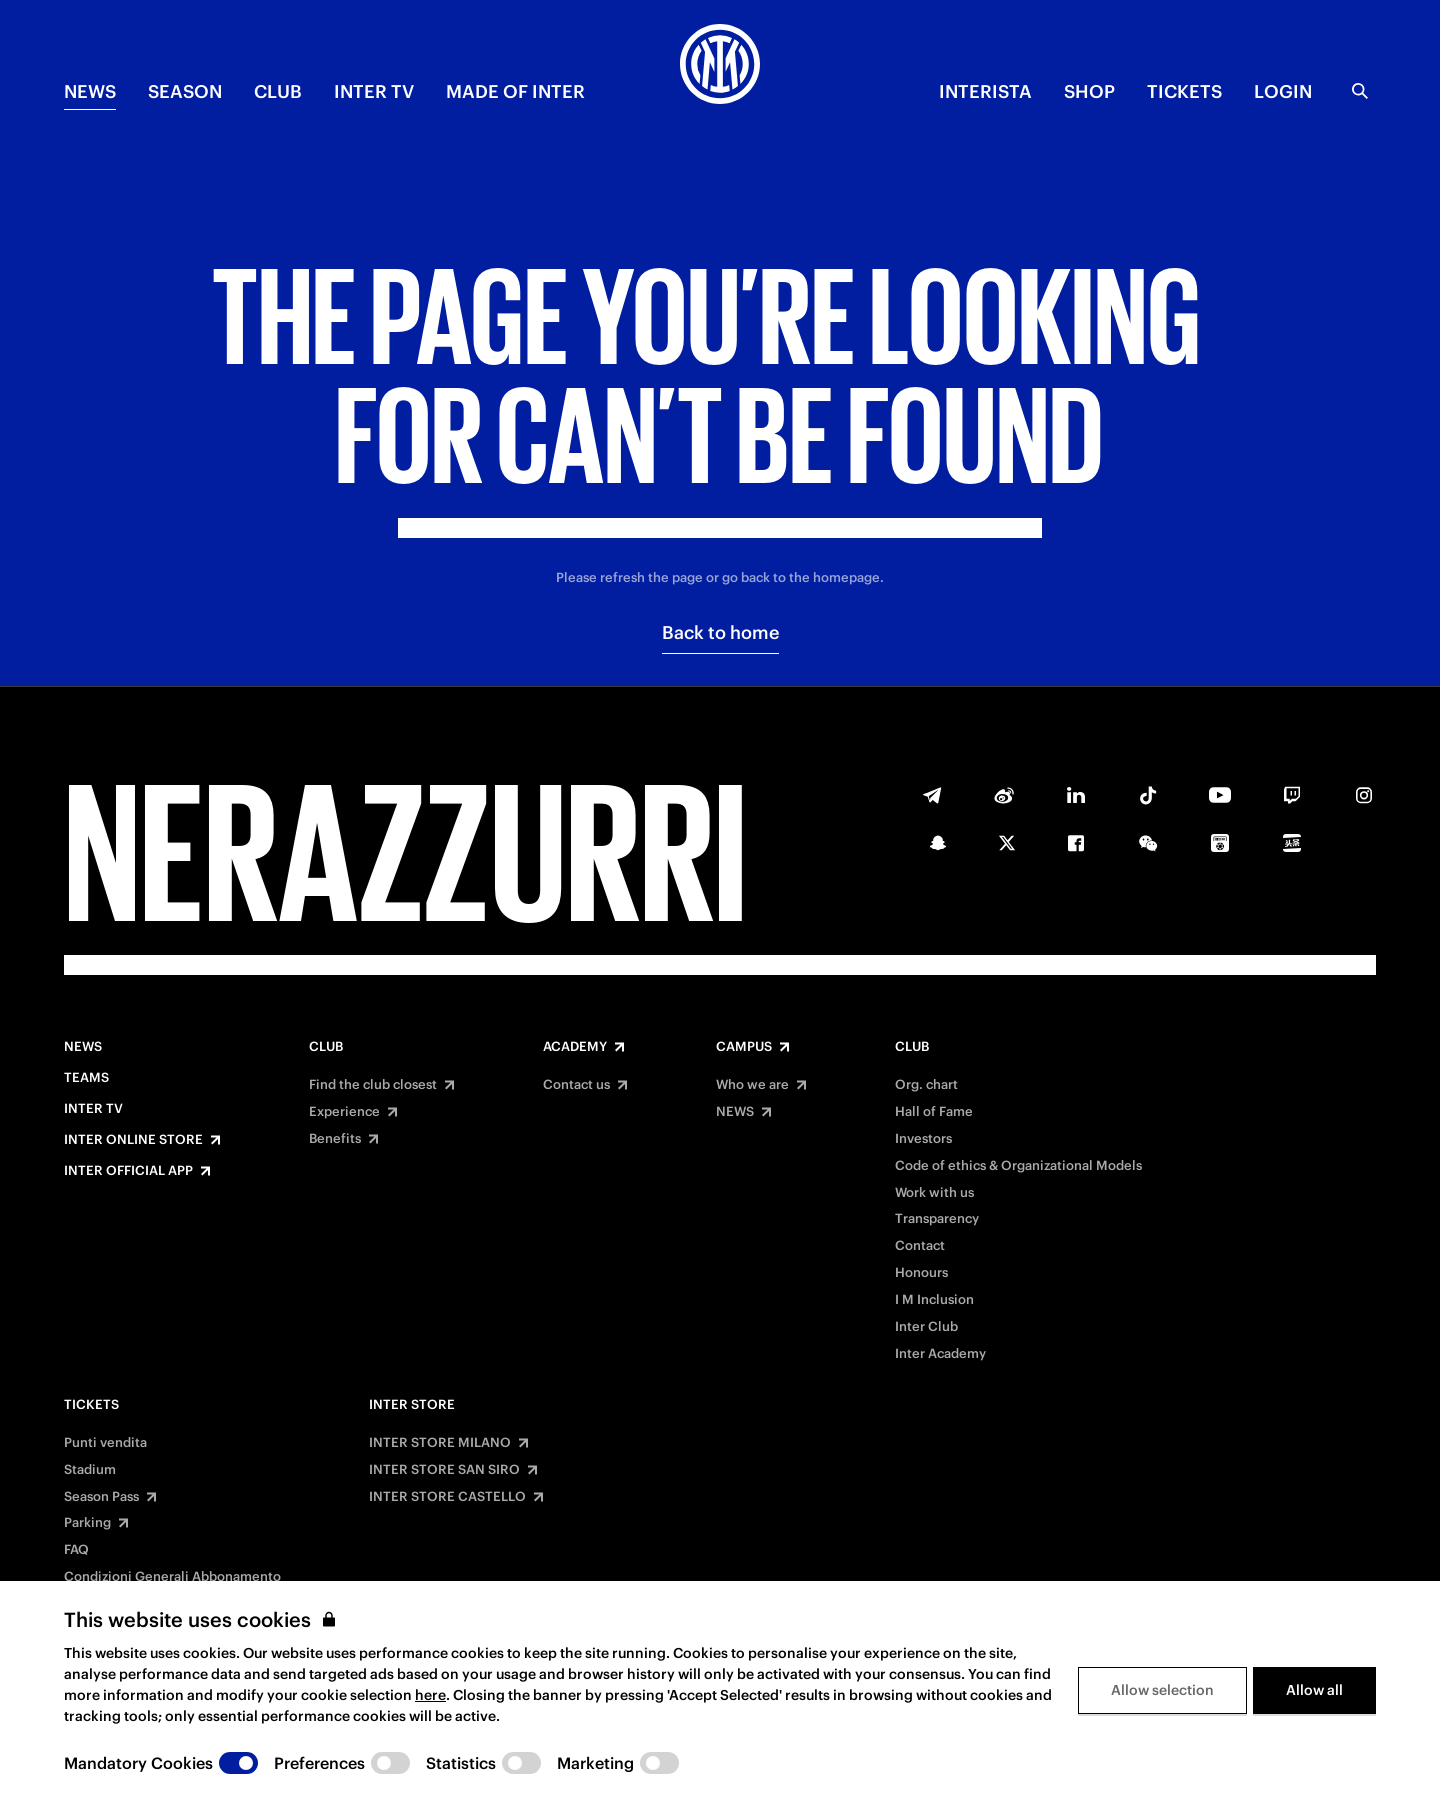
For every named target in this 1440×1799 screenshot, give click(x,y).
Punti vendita (105, 1443)
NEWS (90, 91)
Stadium (90, 1470)
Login (1283, 91)
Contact (920, 1246)
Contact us (576, 1085)
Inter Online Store (133, 1140)
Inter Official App (128, 1171)
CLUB (278, 91)
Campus (744, 1047)
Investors (923, 1139)
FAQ (76, 1550)
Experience (344, 1112)
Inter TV (374, 91)
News (83, 1047)
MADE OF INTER (515, 91)
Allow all (1314, 1690)
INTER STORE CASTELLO (447, 1497)
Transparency (937, 1219)
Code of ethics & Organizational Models (1018, 1166)
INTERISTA (985, 91)
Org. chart (926, 1085)
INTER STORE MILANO (440, 1443)
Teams (86, 1078)
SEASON (185, 91)
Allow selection (1162, 1690)
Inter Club (926, 1327)
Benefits (335, 1139)
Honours (921, 1273)
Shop (1089, 91)
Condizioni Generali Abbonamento (172, 1577)
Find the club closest (373, 1085)
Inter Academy (940, 1354)
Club (326, 1047)
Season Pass (101, 1497)
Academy (575, 1047)
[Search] (1360, 91)
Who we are (752, 1085)
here (430, 1695)
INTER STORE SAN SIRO (444, 1470)
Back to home (720, 632)
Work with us (934, 1193)
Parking (87, 1523)
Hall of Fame (934, 1112)
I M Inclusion (934, 1300)
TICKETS (1184, 91)
